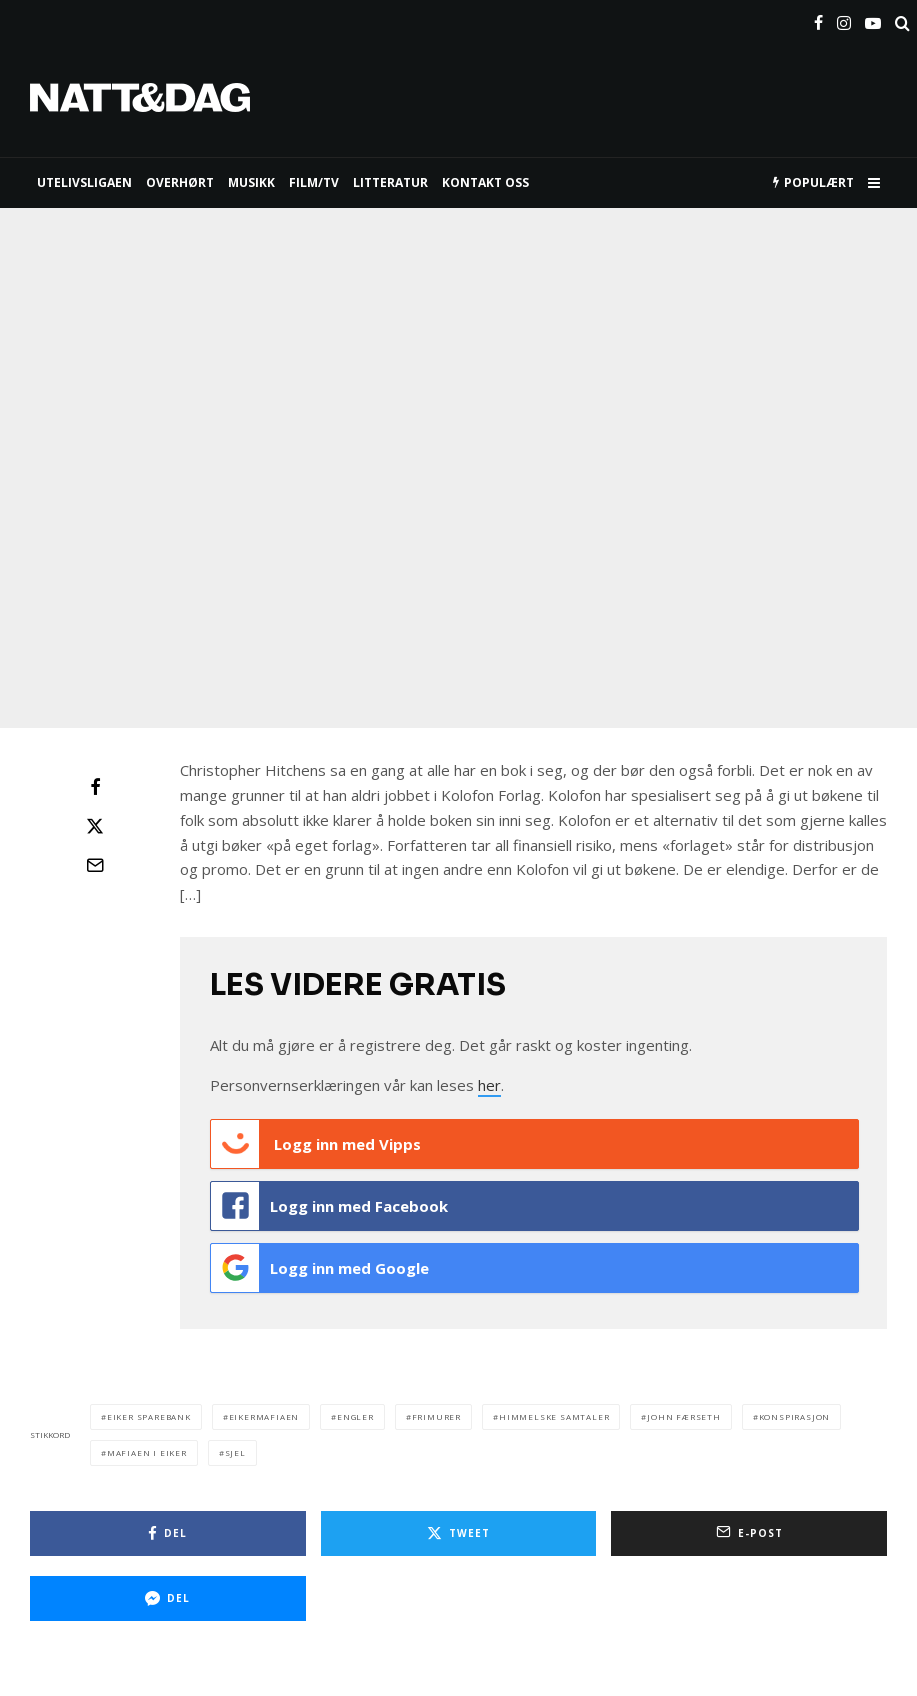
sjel (235, 1452)
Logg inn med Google (320, 1268)
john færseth (684, 1416)
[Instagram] (844, 19)
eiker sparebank (149, 1416)
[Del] (95, 787)
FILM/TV (314, 182)
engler (355, 1416)
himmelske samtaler (554, 1416)
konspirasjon (795, 1416)
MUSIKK (251, 182)
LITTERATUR (390, 182)
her (489, 1085)
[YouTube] (873, 19)
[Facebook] (818, 19)
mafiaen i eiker (147, 1452)
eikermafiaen (264, 1416)
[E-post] (95, 865)
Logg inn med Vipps (316, 1144)
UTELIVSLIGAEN (84, 182)
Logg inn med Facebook (329, 1206)
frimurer (436, 1416)
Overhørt (180, 182)
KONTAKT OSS (485, 182)
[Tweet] (95, 826)
